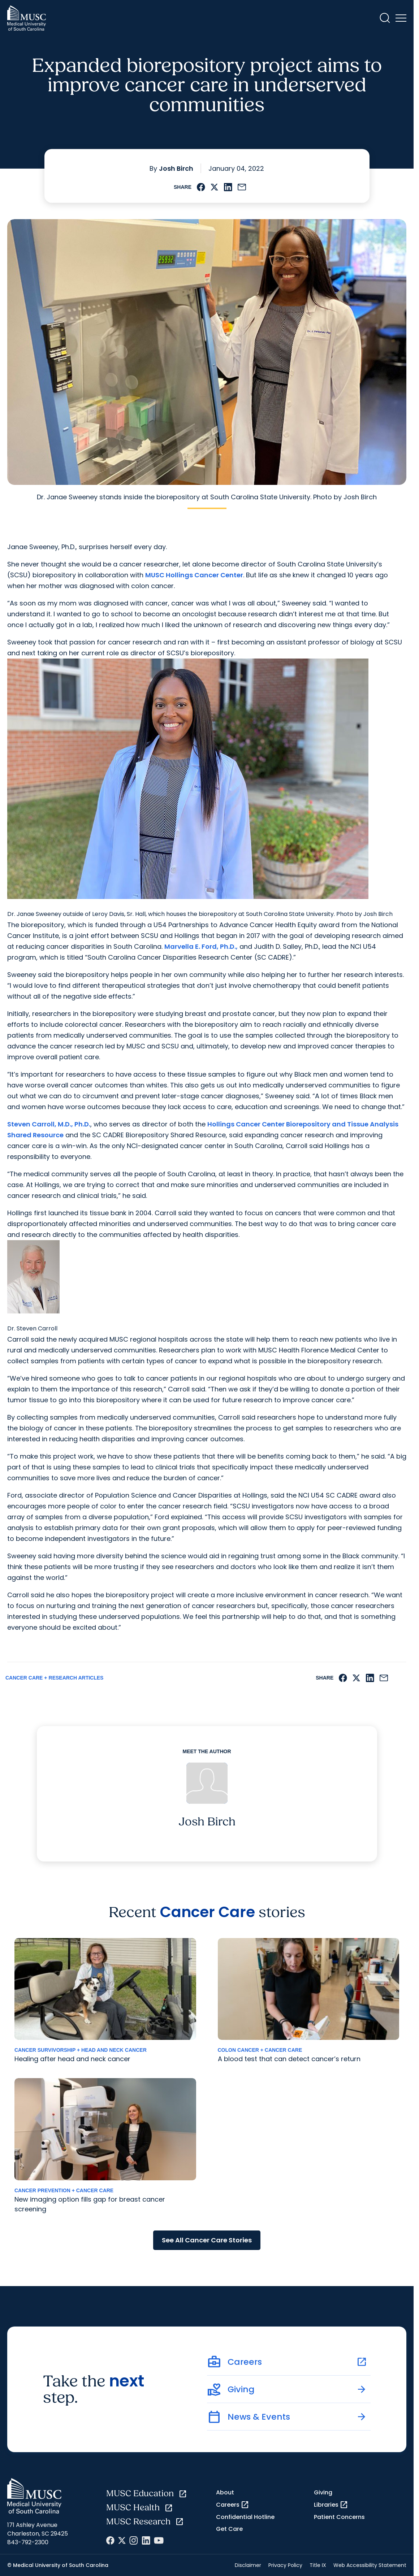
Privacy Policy (285, 2565)
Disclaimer (248, 2565)
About (225, 2492)
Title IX (318, 2565)
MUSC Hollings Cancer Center (194, 574)
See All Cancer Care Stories (207, 2240)
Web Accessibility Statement (369, 2565)
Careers (232, 2505)
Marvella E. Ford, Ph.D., (201, 946)
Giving (323, 2492)
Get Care (229, 2529)
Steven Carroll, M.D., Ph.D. (48, 1124)
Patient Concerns (339, 2517)
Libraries (331, 2505)
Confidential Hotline (245, 2517)
